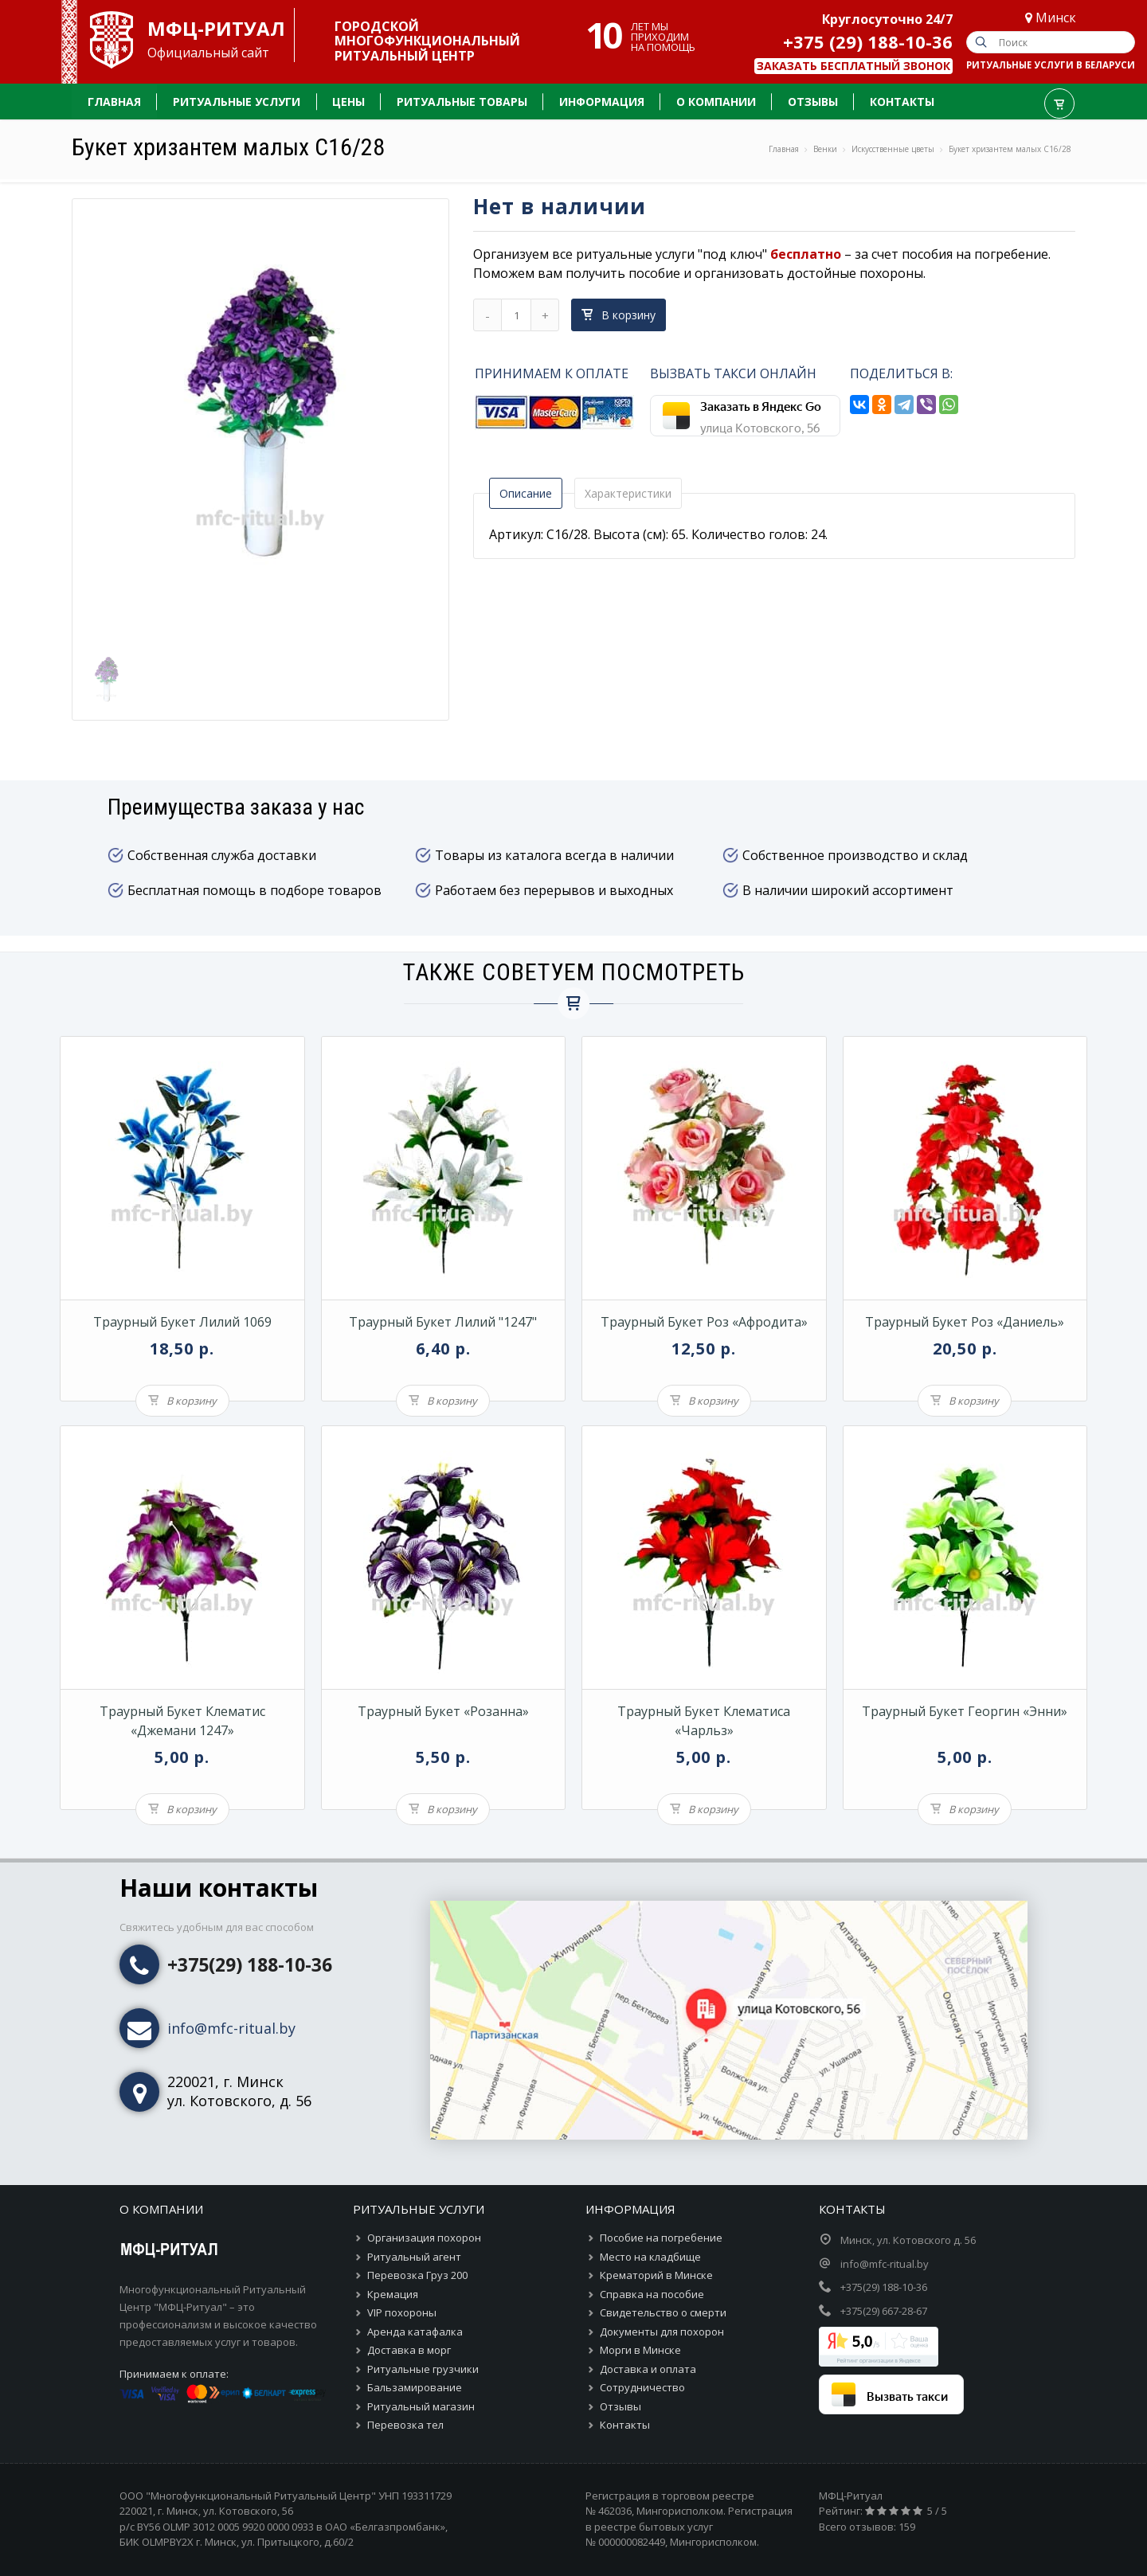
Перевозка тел (405, 2425)
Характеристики (628, 493)
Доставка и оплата (648, 2369)
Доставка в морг (409, 2350)
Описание (525, 493)
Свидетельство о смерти (663, 2312)
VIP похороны (401, 2312)
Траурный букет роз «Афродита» (704, 1322)
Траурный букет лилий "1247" (443, 1322)
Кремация (392, 2294)
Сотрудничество (642, 2387)
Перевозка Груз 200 (417, 2275)
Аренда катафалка (415, 2331)
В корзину (618, 314)
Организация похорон (424, 2237)
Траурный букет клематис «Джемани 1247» (182, 1720)
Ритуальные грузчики (423, 2369)
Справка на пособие (652, 2294)
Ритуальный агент (414, 2257)
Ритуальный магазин (421, 2406)
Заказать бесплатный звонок (853, 65)
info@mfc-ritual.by (231, 2028)
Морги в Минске (640, 2350)
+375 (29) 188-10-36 (868, 41)
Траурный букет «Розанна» (443, 1711)
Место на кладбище (650, 2257)
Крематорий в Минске (656, 2275)
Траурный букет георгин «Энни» (964, 1711)
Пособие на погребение (661, 2237)
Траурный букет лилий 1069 (182, 1322)
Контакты (625, 2425)
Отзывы (620, 2406)
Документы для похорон (662, 2331)
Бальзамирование (414, 2387)
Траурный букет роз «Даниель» (964, 1322)
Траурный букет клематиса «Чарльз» (703, 1720)
